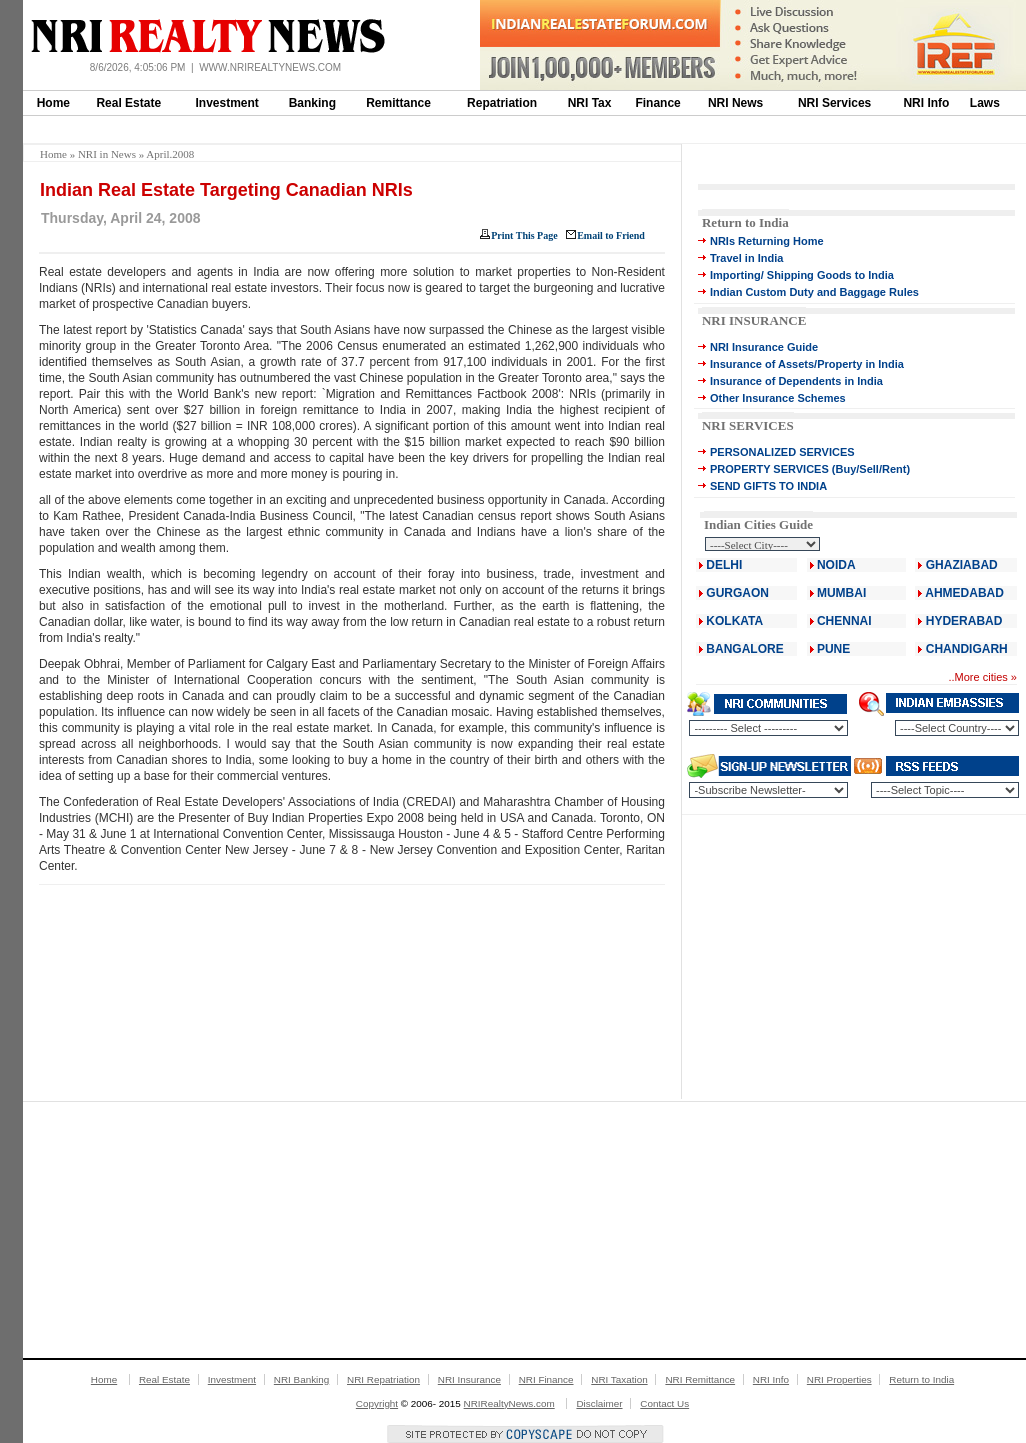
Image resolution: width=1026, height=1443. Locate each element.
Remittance (398, 103)
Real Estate (128, 103)
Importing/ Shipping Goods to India (802, 275)
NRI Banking (301, 1379)
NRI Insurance (469, 1379)
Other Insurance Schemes (778, 398)
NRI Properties (839, 1379)
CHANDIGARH (967, 649)
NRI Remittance (700, 1379)
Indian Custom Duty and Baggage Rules (814, 292)
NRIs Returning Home (767, 241)
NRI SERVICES (748, 425)
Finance (657, 103)
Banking (312, 103)
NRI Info (926, 103)
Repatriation (502, 103)
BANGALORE (744, 649)
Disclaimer (599, 1403)
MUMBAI (841, 593)
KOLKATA (734, 621)
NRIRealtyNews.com (509, 1403)
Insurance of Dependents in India (796, 381)
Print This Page (524, 235)
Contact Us (664, 1403)
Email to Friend (611, 235)
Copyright (377, 1403)
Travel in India (746, 258)
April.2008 (170, 154)
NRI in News (107, 154)
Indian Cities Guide (758, 524)
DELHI (724, 565)
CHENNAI (844, 621)
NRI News (735, 103)
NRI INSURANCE (754, 320)
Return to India (745, 222)
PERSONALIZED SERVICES (782, 452)
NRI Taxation (619, 1379)
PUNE (832, 649)
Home (53, 103)
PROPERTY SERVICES (769, 469)
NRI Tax (590, 103)
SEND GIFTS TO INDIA (768, 486)
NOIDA (836, 565)
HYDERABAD (964, 621)
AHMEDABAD (964, 593)
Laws (985, 103)
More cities (981, 677)
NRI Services (834, 103)
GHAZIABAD (962, 565)
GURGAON (737, 593)
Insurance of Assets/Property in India (807, 364)
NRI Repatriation (383, 1379)
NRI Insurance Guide (764, 347)
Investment (227, 103)
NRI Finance (546, 1379)
